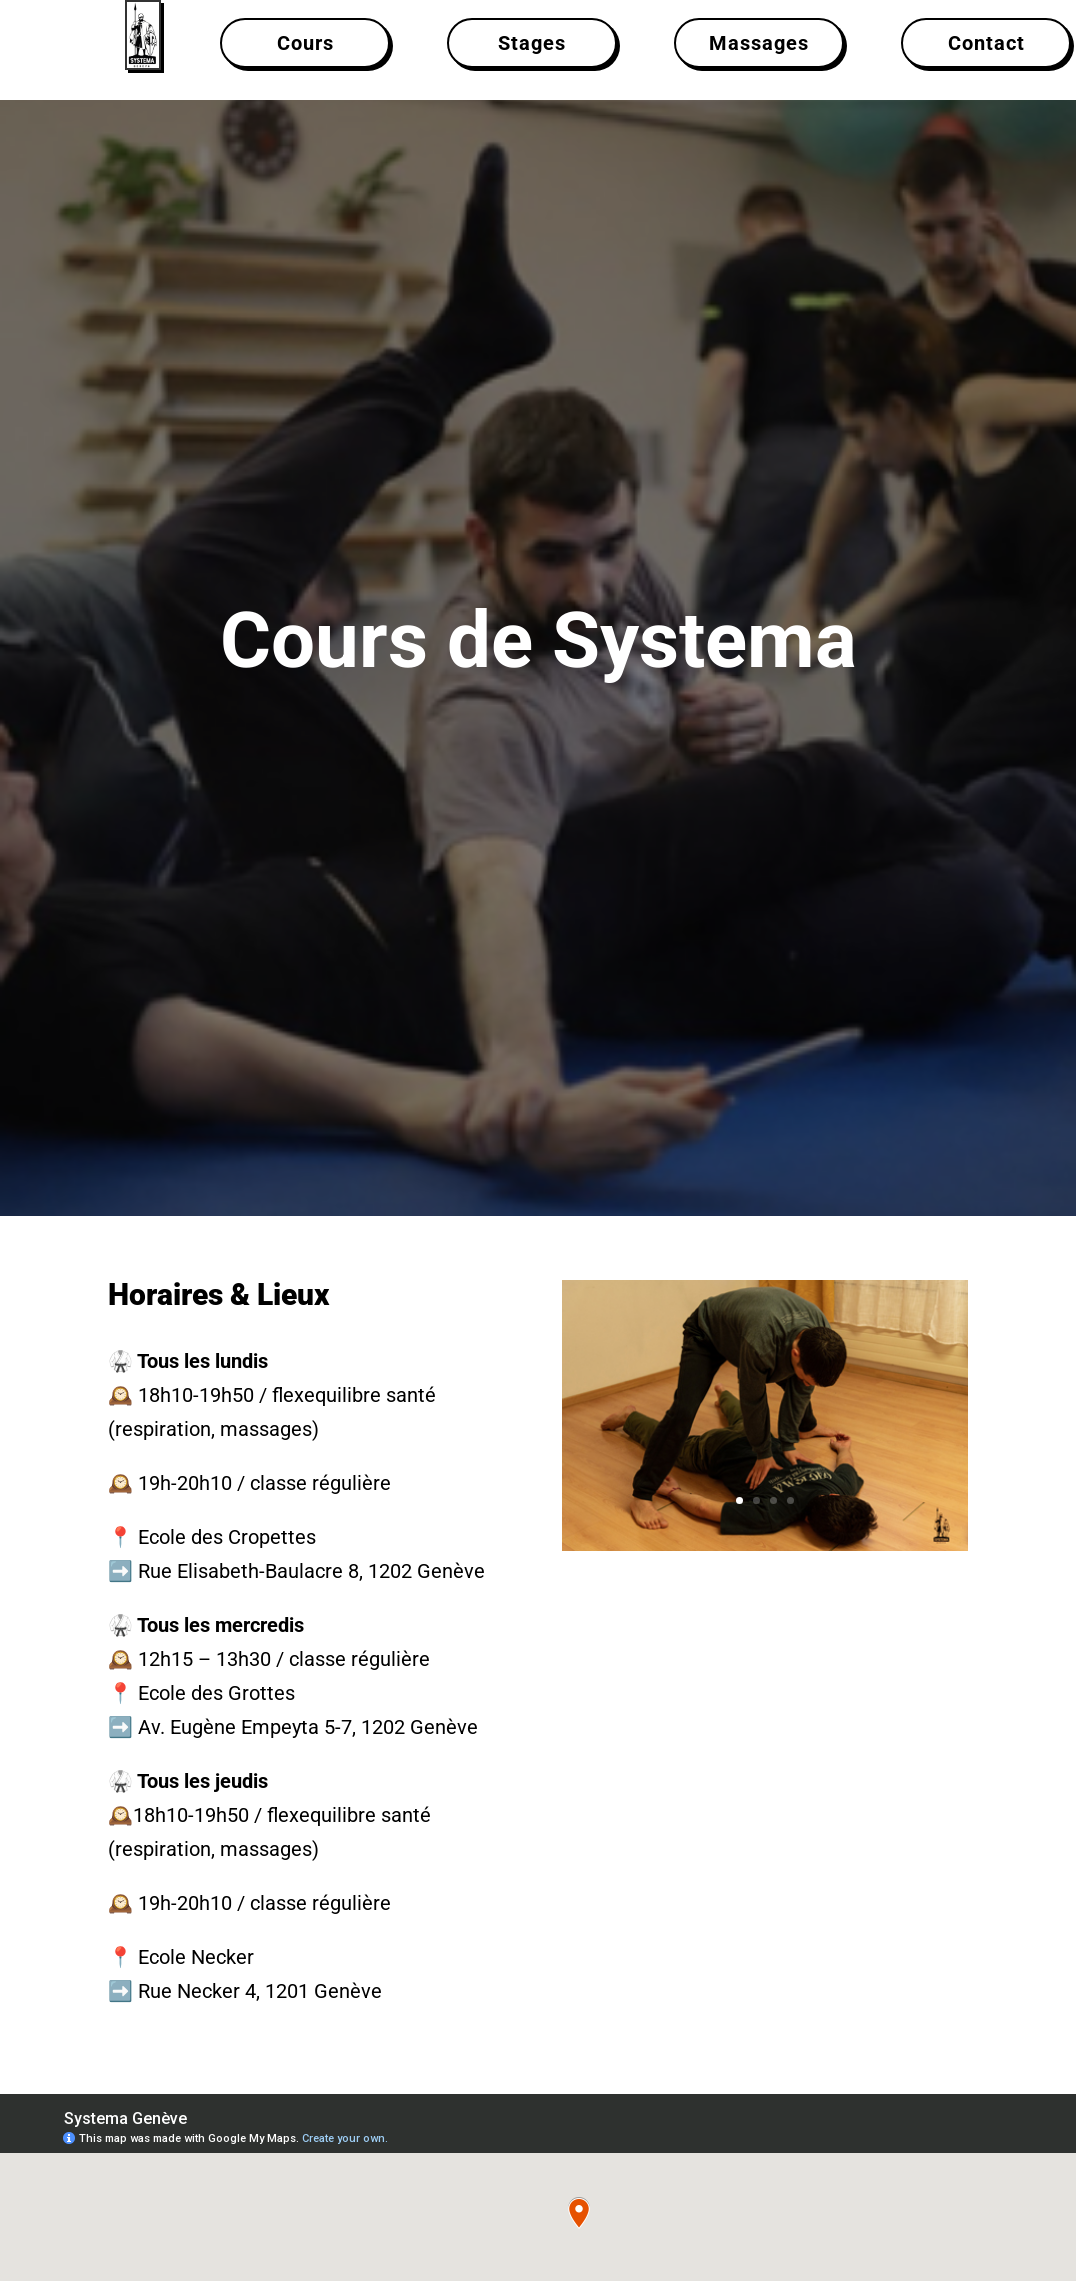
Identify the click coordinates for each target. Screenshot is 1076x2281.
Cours (305, 43)
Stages (532, 43)
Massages (759, 43)
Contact (986, 43)
